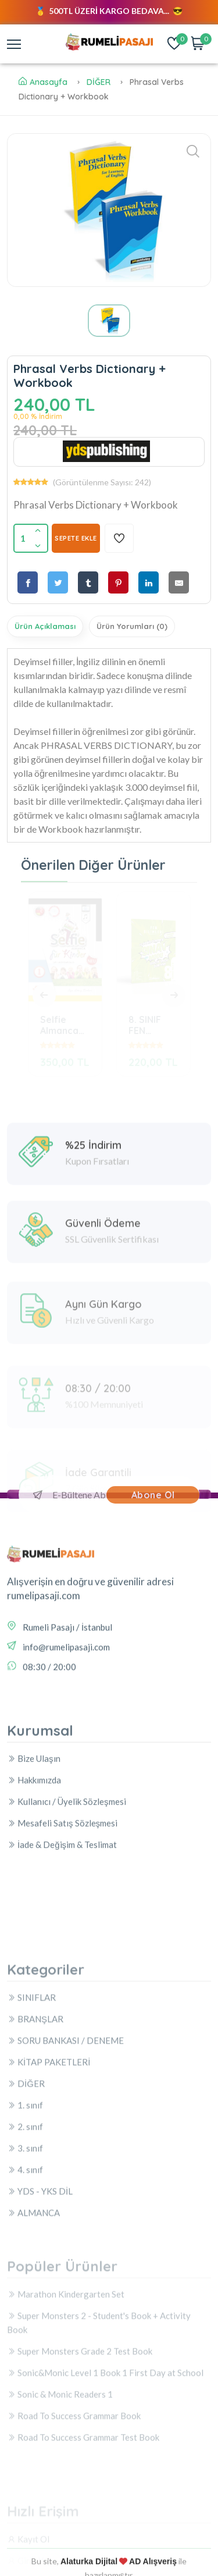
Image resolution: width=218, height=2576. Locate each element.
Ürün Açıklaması (45, 626)
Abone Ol (153, 1495)
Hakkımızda (34, 1870)
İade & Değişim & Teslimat (62, 1935)
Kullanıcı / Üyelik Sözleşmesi (66, 1891)
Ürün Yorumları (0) (132, 626)
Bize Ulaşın (33, 1848)
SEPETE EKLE (76, 538)
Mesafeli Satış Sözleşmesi (62, 1913)
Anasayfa (43, 82)
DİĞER (98, 82)
